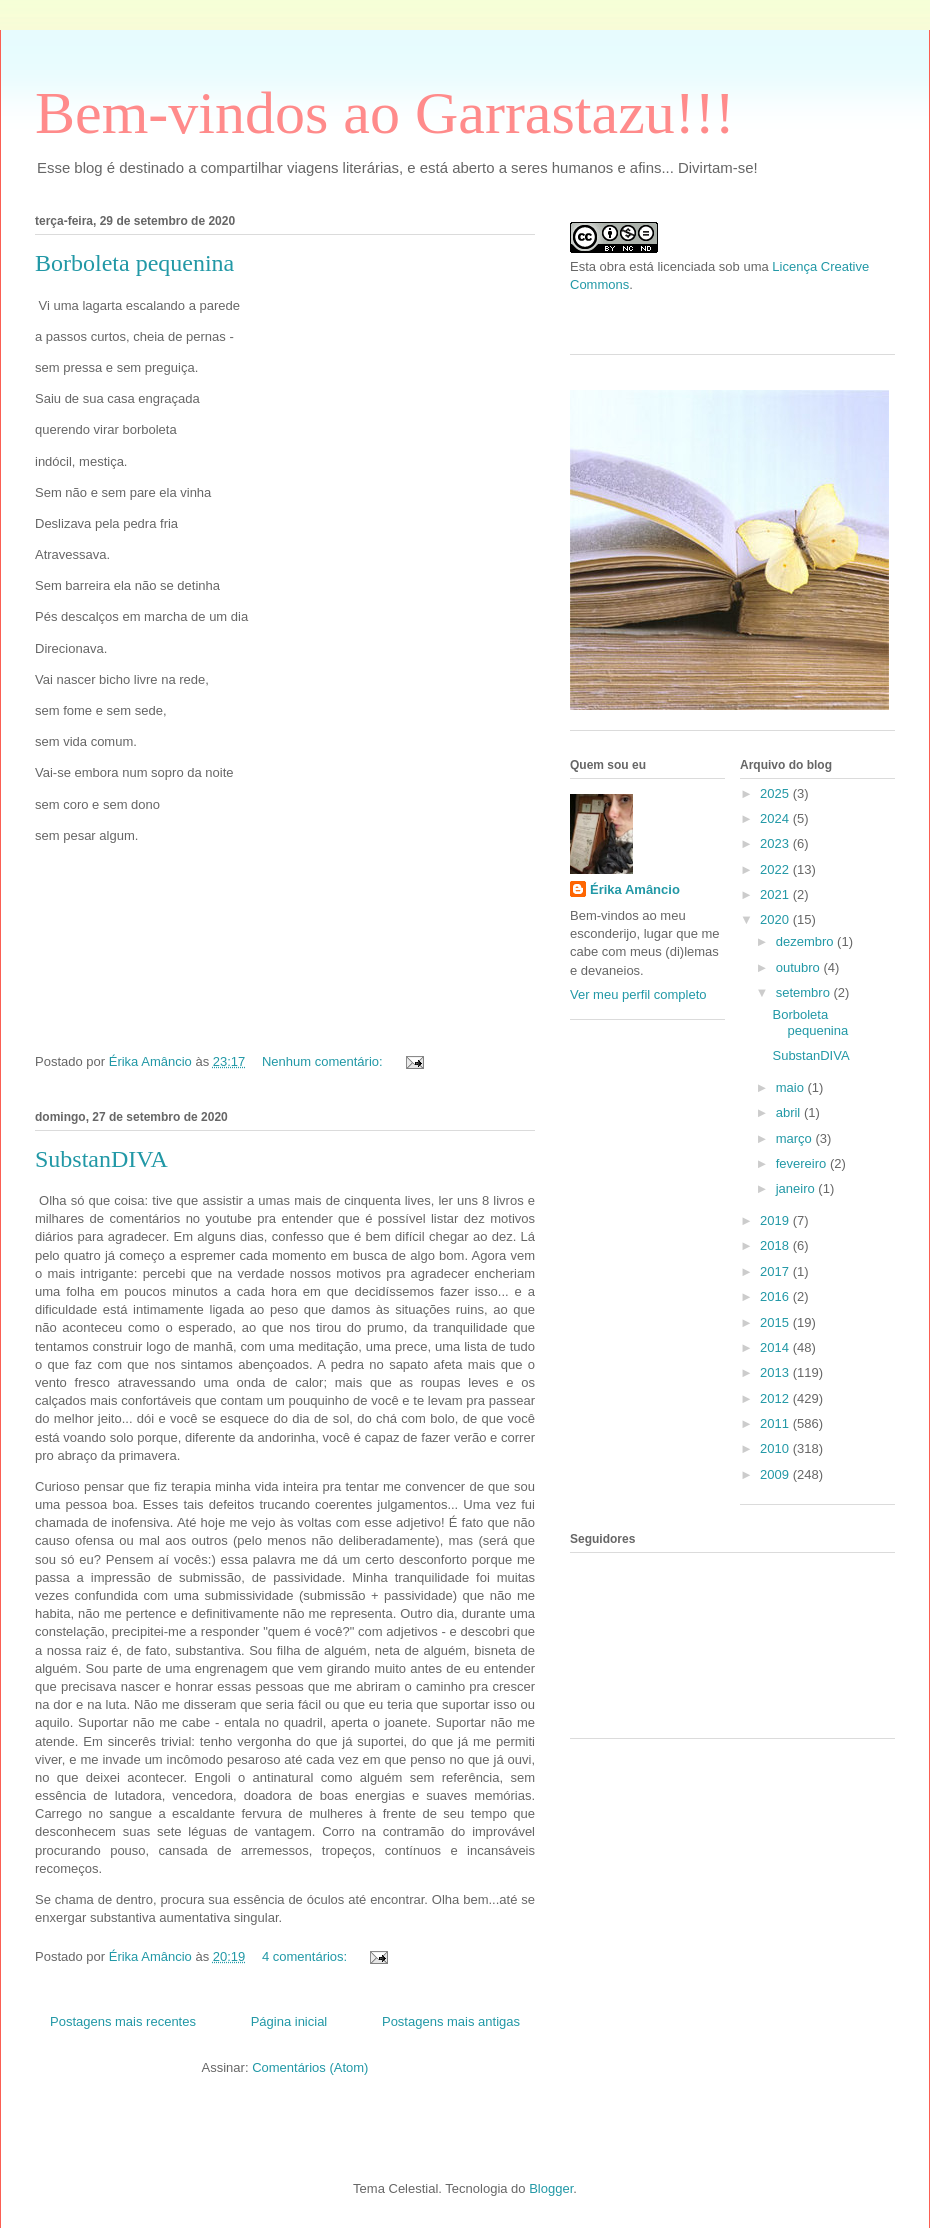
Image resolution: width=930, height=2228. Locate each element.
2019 (776, 1220)
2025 (776, 793)
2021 (776, 894)
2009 (776, 1474)
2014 (776, 1347)
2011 (776, 1423)
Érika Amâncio (635, 889)
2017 (776, 1271)
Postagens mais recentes (123, 2021)
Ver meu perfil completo (638, 994)
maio (792, 1087)
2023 (776, 843)
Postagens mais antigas (451, 2021)
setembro (805, 992)
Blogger (551, 2188)
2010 (776, 1448)
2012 (776, 1398)
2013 (776, 1372)
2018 (776, 1245)
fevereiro (803, 1163)
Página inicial (289, 2021)
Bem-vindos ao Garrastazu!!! (385, 113)
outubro (800, 967)
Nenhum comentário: (324, 1061)
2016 (776, 1296)
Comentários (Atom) (310, 2067)
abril (790, 1112)
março (796, 1138)
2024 (776, 818)
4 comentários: (306, 1956)
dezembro (806, 941)
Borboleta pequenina (134, 263)
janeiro (797, 1188)
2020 (776, 919)
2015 (776, 1322)
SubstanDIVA (101, 1159)
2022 (776, 869)
